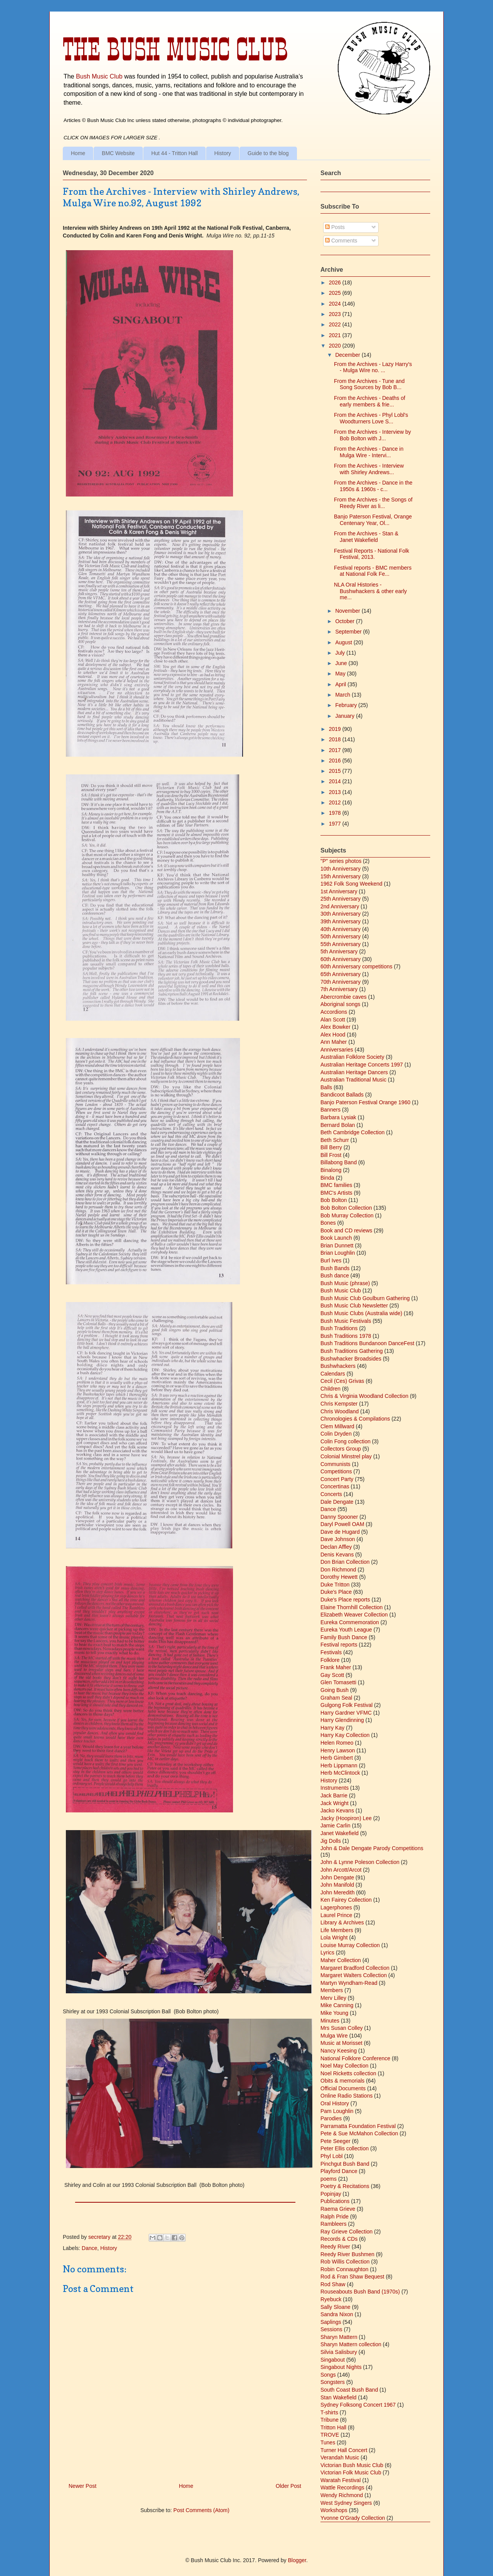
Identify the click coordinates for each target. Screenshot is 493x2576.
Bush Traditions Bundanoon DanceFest (367, 1343)
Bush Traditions (339, 1328)
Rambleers (333, 2224)
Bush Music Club (99, 76)
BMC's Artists (336, 1193)
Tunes (327, 2442)
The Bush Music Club (175, 49)
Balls (326, 1087)
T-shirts (329, 2412)
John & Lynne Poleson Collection (359, 1862)
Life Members (336, 1930)
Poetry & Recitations (344, 2186)
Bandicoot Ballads (342, 1095)
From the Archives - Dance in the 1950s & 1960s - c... (373, 486)
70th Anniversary (340, 982)
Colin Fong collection (345, 1441)
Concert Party (337, 1479)
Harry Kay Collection (345, 1735)
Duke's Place (336, 1592)
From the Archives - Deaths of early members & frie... (369, 401)
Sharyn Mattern (338, 2337)
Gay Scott (332, 1675)
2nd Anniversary (339, 906)
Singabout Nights (341, 2367)
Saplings (330, 2322)
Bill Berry (331, 1147)
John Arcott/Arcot (341, 1870)
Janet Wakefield (339, 1833)
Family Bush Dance (343, 1637)
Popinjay (330, 2194)
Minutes (329, 2021)
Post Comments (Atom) (201, 2510)
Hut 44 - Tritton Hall (174, 153)
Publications (335, 2201)
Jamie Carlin (335, 1825)
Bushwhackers (337, 1366)
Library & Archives (342, 1922)
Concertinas (334, 1486)
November (348, 611)
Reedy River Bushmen (347, 2254)
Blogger (297, 2560)
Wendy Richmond (341, 2495)
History (222, 153)
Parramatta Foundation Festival (358, 2126)
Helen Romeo (337, 1743)
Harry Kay (332, 1728)
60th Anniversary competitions (356, 966)
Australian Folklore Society (352, 1057)
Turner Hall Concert (343, 2450)
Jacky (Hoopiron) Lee (346, 1818)
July (340, 653)
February (346, 705)
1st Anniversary (338, 891)
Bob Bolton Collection (346, 1208)
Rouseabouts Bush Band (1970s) (360, 2291)
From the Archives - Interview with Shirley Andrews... (369, 469)
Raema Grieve (337, 2209)
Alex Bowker (335, 1027)
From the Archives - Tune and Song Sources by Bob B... (369, 384)
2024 (335, 304)
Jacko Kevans (337, 1810)
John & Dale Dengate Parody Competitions (371, 1848)
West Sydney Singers (346, 2503)
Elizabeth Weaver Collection (354, 1614)
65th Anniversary (340, 974)
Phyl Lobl (331, 2156)
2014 (335, 781)
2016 (335, 760)
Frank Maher (335, 1667)
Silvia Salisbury (338, 2352)
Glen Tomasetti (338, 1682)
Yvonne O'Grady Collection (352, 2518)
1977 (335, 824)
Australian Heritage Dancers (354, 1072)
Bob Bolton (333, 1200)
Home (78, 153)
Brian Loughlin (337, 1253)
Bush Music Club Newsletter (354, 1305)
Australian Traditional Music (353, 1080)
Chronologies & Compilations (355, 1419)
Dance (89, 2248)
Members (331, 1990)
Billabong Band (338, 1162)
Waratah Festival (340, 2480)
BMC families (336, 1185)
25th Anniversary (340, 899)
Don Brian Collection (345, 1562)
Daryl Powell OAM (342, 1524)
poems (328, 2179)
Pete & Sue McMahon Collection (359, 2133)
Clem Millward (337, 1426)
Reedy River (335, 2246)
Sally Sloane (335, 2307)
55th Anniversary (340, 944)
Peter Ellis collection (344, 2148)
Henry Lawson (337, 1750)
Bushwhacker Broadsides (350, 1359)
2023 (335, 314)
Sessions (331, 2329)
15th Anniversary (340, 876)
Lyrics (327, 1952)
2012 (335, 802)
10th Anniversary (340, 869)
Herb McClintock (340, 1773)
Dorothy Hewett (338, 1577)
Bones (328, 1223)
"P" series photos (340, 861)
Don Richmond (338, 1569)
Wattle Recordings (342, 2487)
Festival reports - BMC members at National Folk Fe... (372, 571)
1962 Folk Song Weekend (351, 884)
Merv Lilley (333, 1998)
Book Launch (336, 1238)
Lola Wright (334, 1937)
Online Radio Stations (346, 2096)
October (345, 621)
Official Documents (343, 2088)
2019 (335, 729)
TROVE (329, 2435)
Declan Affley (336, 1547)
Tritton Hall (333, 2427)
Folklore (330, 1660)
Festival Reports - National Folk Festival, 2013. (371, 554)
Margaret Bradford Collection (354, 1968)
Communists (335, 1464)
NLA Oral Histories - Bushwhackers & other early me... (370, 591)
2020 (335, 346)
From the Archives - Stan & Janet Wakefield (366, 536)
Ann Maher (333, 1042)
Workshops (333, 2510)
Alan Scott (332, 1019)
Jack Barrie (333, 1795)
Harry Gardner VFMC (346, 1713)
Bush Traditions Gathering (351, 1351)
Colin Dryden (336, 1434)
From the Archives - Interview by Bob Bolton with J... (372, 435)
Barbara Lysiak (338, 1117)
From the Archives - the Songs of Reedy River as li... (373, 502)
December (348, 355)
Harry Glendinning (342, 1720)
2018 (335, 739)
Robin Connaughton (344, 2269)
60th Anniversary (340, 959)
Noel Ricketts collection (348, 2073)
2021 (335, 335)
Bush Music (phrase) (345, 1283)
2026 (335, 282)
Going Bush (334, 1690)
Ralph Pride (334, 2216)
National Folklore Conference (355, 2058)
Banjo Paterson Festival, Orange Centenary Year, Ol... (373, 519)
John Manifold (337, 1885)
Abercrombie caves (343, 997)
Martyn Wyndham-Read (348, 1983)
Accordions (333, 1012)
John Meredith (337, 1892)
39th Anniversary (340, 921)
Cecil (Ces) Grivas (342, 1381)
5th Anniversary (339, 951)
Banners (330, 1110)
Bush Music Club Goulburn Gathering (365, 1298)
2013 (335, 792)
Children (330, 1389)
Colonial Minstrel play (346, 1456)
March (343, 695)
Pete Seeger (335, 2141)
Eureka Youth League (346, 1630)
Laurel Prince (336, 1915)
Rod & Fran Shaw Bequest (352, 2276)
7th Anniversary (339, 989)
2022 (335, 324)
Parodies (331, 2118)
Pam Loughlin (337, 2111)
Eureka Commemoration (349, 1622)
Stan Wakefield (338, 2397)
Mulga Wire (334, 2036)
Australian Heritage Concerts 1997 (361, 1064)
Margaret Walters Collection (353, 1975)
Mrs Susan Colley (341, 2028)
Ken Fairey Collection (346, 1900)
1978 (335, 813)
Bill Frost (330, 1155)
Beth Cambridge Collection (352, 1132)
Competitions (336, 1471)
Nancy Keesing (338, 2051)
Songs (328, 2375)
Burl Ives (330, 1260)
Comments (341, 240)
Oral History (334, 2103)
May (341, 673)
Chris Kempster (338, 1404)
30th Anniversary (340, 914)
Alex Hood (332, 1034)
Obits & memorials (342, 2081)
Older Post (288, 2486)
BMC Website (118, 153)
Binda (327, 1178)
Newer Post (82, 2486)
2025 (335, 293)
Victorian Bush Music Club (351, 2465)
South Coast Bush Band (349, 2390)
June (341, 663)
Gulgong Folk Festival (346, 1705)
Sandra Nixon (336, 2314)
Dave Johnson (337, 1539)
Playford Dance (338, 2171)
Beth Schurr (334, 1140)
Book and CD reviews (346, 1230)
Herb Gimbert (336, 1758)
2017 (335, 750)
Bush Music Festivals (345, 1321)
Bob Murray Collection (347, 1215)
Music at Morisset (341, 2043)
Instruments (334, 1788)
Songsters (332, 2382)
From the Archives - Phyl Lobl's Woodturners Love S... (371, 418)
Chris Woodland (339, 1411)
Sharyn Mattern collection (350, 2344)
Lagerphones (336, 1907)
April (341, 684)
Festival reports (338, 1645)
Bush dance (334, 1275)
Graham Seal (336, 1698)
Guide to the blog (268, 153)
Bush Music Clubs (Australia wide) (361, 1313)
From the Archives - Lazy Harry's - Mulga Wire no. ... (373, 367)
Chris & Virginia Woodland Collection (364, 1396)
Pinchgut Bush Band (344, 2164)
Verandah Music (339, 2457)
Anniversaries (336, 1049)
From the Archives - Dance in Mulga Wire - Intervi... (369, 452)
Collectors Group (340, 1449)
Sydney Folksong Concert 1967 (358, 2405)
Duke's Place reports (345, 1599)
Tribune (329, 2420)
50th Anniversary (340, 936)
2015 (335, 771)
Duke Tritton (334, 1584)
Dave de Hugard (340, 1532)
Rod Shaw (332, 2284)
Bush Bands (335, 1268)
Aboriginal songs (340, 1004)
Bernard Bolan (337, 1125)
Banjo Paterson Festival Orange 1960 (365, 1102)
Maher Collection (340, 1960)
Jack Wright (334, 1803)
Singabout (332, 2360)
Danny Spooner (339, 1517)
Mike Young (334, 2013)
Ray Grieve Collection (346, 2231)
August (344, 642)
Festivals (331, 1652)
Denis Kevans (337, 1554)
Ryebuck (330, 2299)
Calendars (332, 1374)
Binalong (331, 1170)
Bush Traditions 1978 (345, 1336)
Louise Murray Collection (350, 1945)
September (349, 632)
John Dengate (337, 1877)
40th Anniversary (340, 929)
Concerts (331, 1494)
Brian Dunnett (337, 1245)
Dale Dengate (337, 1502)
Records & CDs (338, 2239)
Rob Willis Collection (345, 2261)
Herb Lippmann (338, 1765)
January (345, 716)
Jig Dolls (330, 1841)
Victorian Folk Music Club (350, 2472)
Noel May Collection (344, 2066)
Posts (335, 227)
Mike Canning (337, 2005)
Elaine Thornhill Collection (351, 1607)
